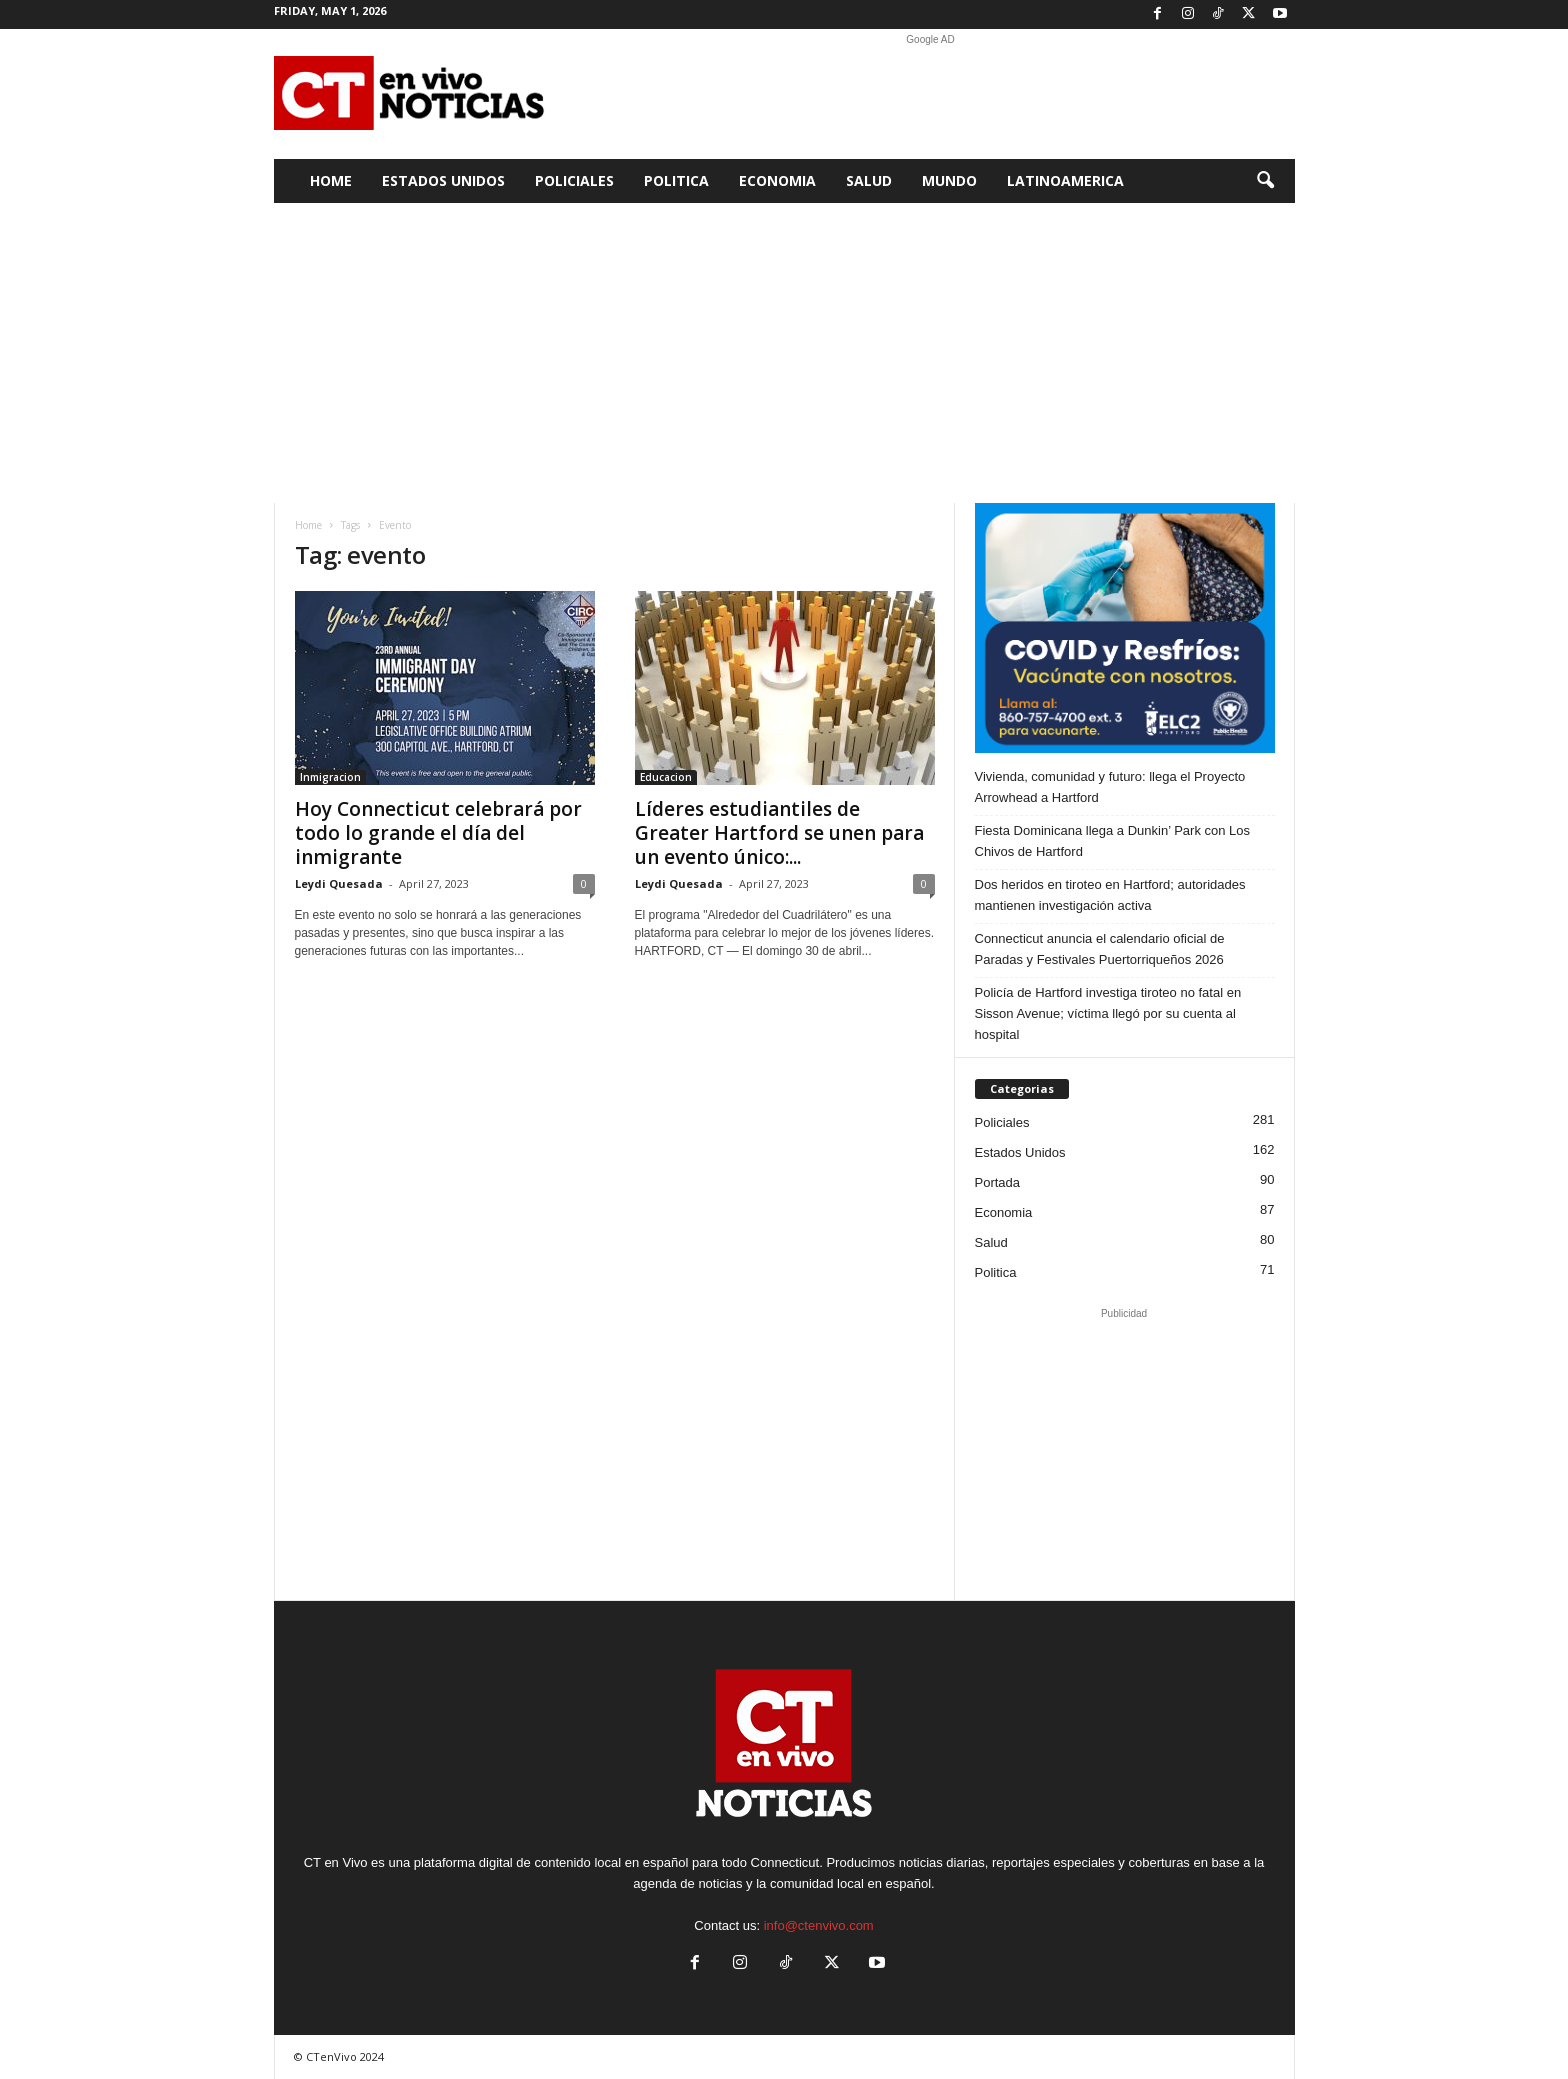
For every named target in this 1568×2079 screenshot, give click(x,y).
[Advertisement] (931, 94)
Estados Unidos (443, 180)
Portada (998, 1182)
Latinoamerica (1065, 180)
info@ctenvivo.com (819, 1925)
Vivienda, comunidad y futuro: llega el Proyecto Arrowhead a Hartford (1110, 787)
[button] (1265, 181)
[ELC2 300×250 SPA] (1125, 628)
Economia (777, 180)
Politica (676, 180)
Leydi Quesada (339, 883)
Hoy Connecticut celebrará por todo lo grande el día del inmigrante (438, 833)
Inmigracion (330, 777)
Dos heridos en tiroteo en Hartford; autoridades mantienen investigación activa (1110, 895)
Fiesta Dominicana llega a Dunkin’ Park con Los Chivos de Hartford (1113, 841)
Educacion (666, 777)
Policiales (574, 180)
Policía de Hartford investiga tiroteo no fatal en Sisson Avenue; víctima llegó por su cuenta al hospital (1108, 1013)
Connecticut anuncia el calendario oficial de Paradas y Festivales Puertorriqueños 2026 (1100, 949)
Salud (869, 180)
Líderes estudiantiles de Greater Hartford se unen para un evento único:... (779, 833)
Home (331, 180)
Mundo (949, 180)
